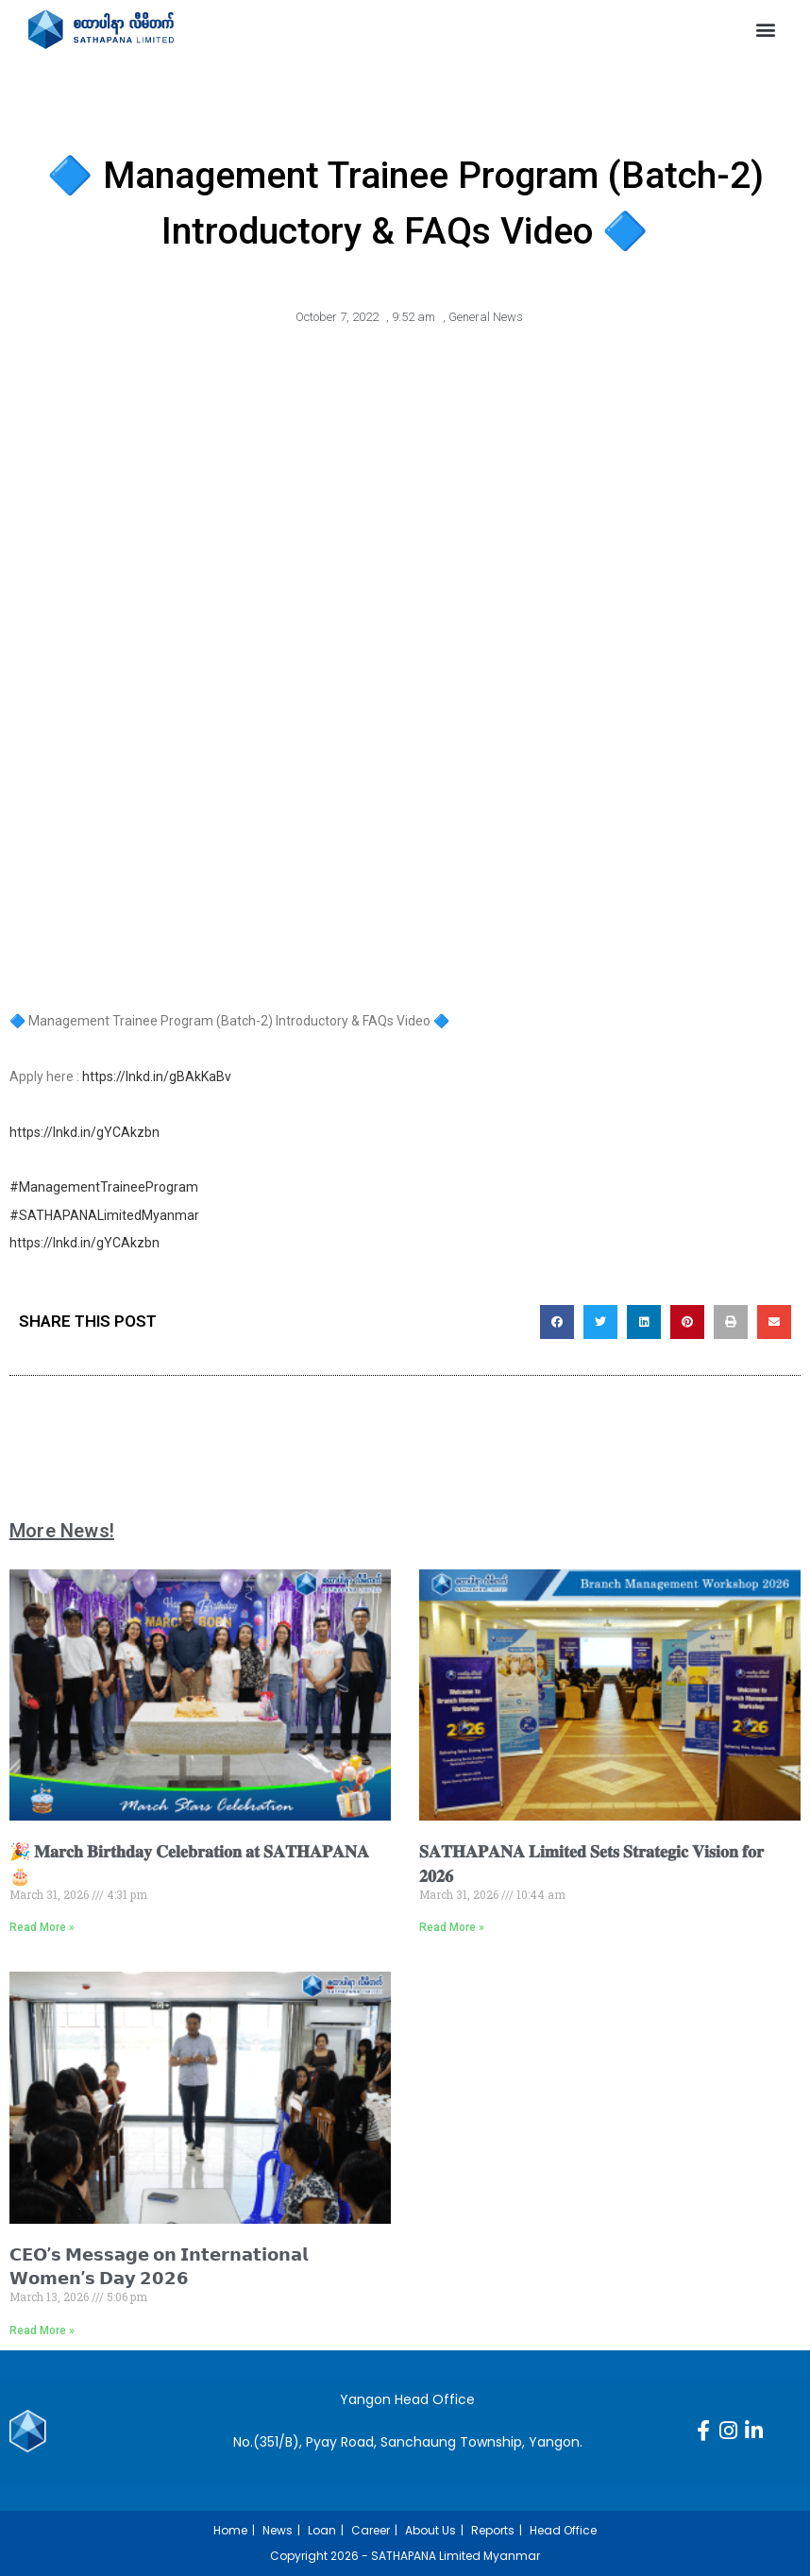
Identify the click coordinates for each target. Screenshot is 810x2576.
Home (230, 2530)
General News (485, 317)
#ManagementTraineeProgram (103, 1187)
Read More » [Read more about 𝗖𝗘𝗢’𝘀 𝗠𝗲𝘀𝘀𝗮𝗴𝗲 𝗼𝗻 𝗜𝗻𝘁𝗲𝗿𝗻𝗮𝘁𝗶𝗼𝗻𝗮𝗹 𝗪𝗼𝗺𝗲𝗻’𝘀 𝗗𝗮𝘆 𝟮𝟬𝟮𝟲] (42, 2330)
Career (370, 2530)
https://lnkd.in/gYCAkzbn (84, 1132)
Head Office (563, 2530)
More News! (61, 1530)
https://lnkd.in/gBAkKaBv (156, 1076)
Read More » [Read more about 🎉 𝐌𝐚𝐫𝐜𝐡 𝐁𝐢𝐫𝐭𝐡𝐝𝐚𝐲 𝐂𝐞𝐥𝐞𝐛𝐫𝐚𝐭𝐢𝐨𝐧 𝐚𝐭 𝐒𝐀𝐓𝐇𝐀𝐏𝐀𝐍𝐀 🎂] (42, 1927)
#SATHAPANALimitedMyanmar (104, 1215)
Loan (322, 2530)
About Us (430, 2530)
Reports (493, 2530)
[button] (766, 29)
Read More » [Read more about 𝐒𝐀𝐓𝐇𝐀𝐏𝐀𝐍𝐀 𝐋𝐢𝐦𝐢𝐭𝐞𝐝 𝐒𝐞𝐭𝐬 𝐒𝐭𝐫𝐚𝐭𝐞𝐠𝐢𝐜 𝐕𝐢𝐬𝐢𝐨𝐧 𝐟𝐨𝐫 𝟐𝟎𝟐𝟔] (451, 1927)
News (277, 2530)
